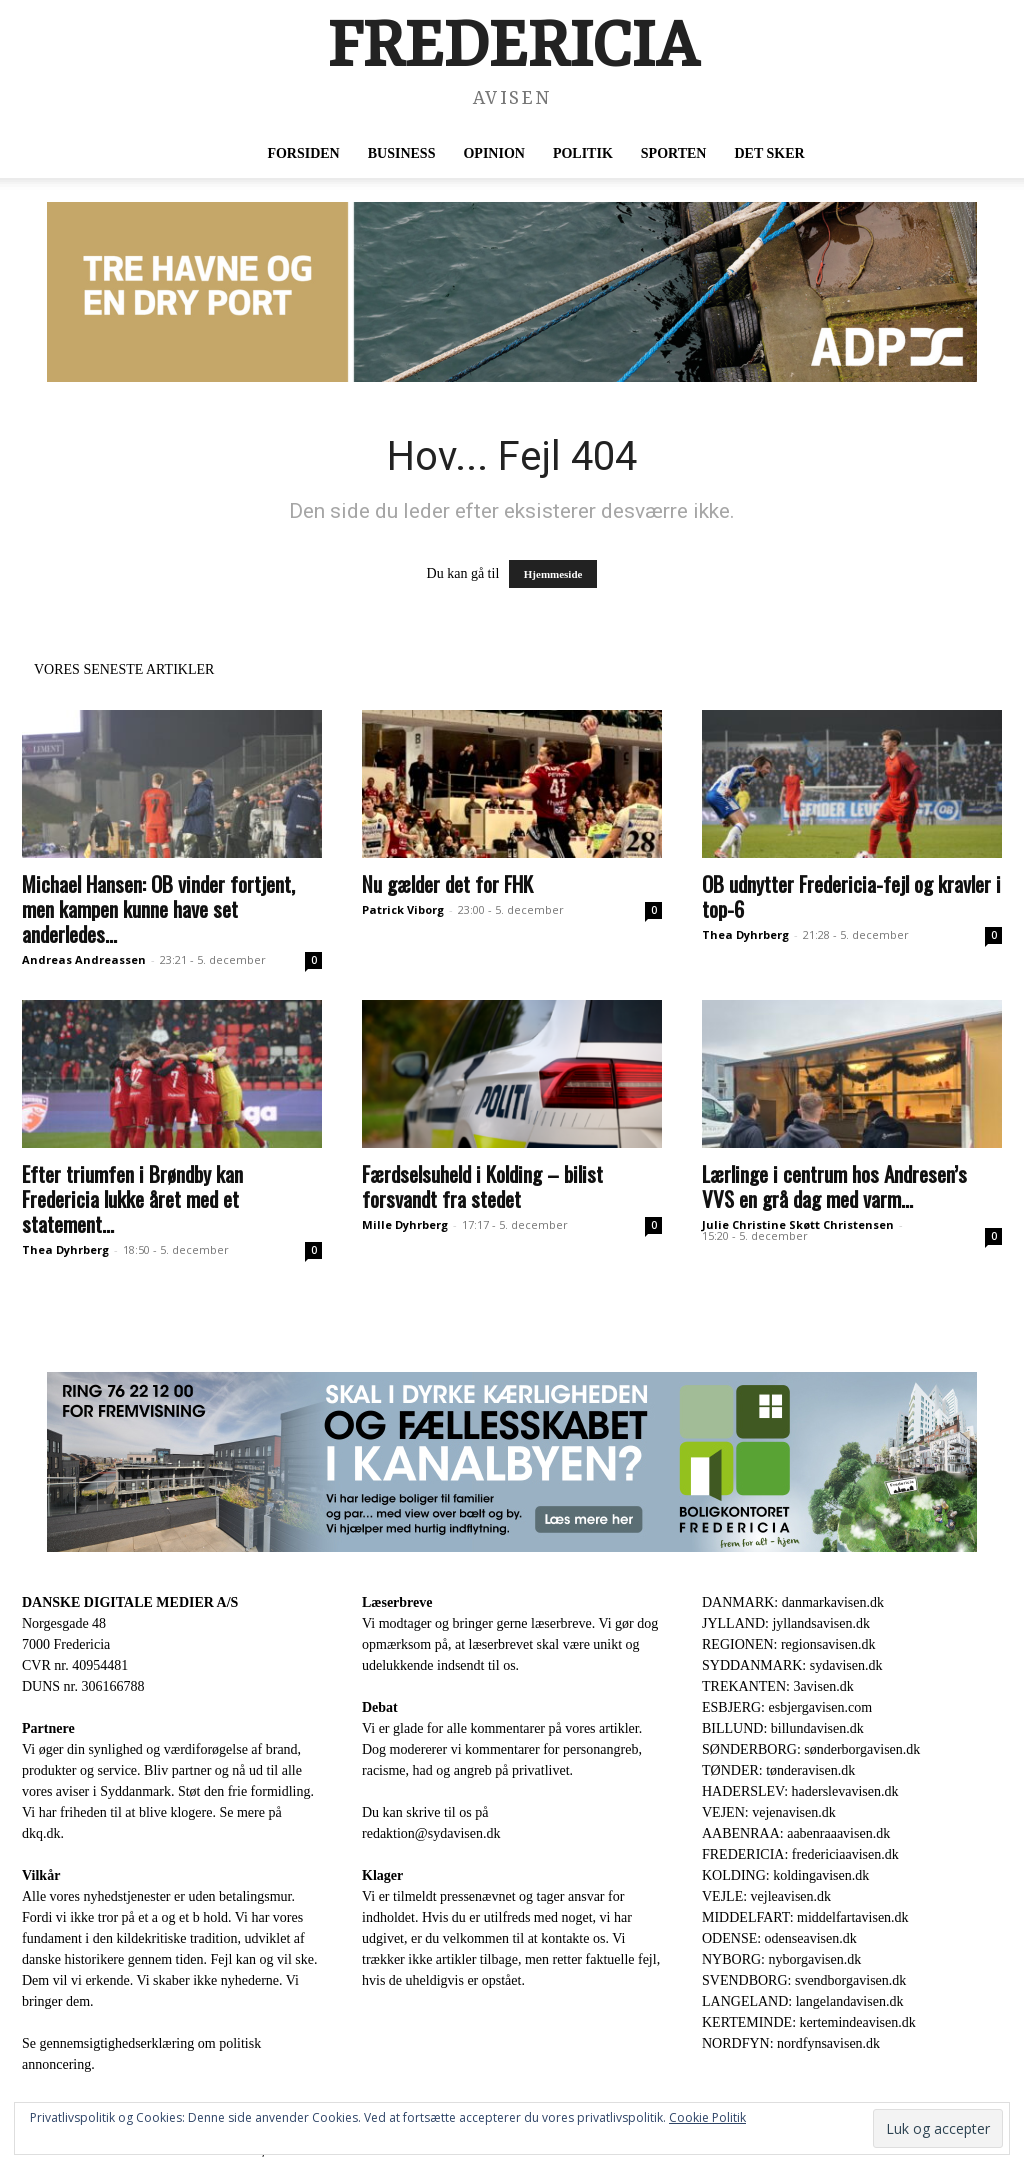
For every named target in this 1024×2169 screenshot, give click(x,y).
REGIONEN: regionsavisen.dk (788, 1644)
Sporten (674, 153)
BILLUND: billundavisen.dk (783, 1728)
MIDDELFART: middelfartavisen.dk (805, 1917)
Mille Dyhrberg (405, 1224)
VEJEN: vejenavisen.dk (769, 1812)
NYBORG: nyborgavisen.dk (781, 1959)
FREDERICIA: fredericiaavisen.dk (800, 1854)
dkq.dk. (43, 1833)
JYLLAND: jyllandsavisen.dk (786, 1623)
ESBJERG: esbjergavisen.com (787, 1707)
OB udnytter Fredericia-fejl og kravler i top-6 (851, 896)
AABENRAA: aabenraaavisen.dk (796, 1833)
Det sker (769, 153)
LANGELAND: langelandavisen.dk (802, 2001)
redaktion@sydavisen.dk (431, 1833)
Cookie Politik (707, 2117)
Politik (583, 153)
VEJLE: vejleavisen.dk (766, 1896)
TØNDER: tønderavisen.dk (778, 1770)
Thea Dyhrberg (745, 934)
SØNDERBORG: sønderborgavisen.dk (811, 1749)
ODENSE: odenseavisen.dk (779, 1938)
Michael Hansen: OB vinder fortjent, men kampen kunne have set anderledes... (158, 908)
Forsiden (303, 153)
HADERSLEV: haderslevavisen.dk (800, 1791)
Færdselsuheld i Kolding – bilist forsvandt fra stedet (482, 1186)
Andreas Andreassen (84, 959)
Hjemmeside (553, 574)
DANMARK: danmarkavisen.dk (793, 1602)
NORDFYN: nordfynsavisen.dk (791, 2043)
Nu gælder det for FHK (447, 883)
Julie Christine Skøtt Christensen (798, 1224)
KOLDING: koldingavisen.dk (785, 1875)
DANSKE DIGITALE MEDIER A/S (130, 1602)
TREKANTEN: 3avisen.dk (778, 1686)
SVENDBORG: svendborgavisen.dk (804, 1980)
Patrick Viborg (403, 909)
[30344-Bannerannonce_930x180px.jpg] (512, 1462)
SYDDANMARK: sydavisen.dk (792, 1665)
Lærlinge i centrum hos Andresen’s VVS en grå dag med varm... (834, 1186)
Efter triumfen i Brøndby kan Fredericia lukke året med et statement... (132, 1198)
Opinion (493, 153)
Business (402, 153)
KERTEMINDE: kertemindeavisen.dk (809, 2022)
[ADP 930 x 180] (512, 292)
